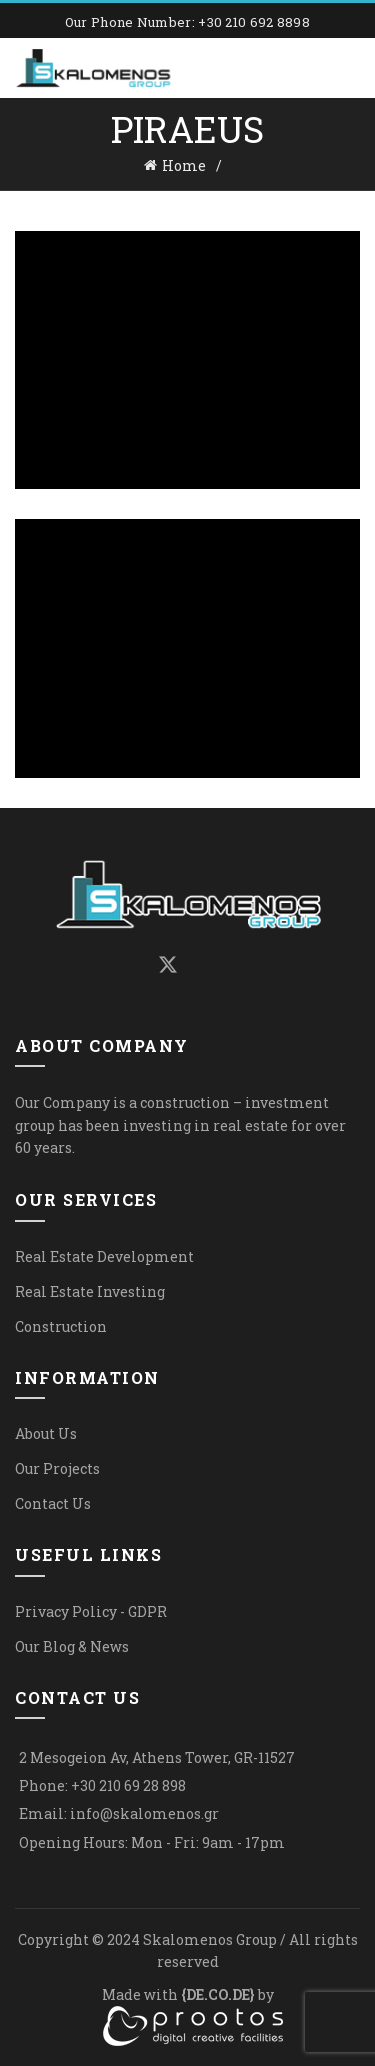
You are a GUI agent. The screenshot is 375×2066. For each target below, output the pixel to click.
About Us (46, 1433)
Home (184, 165)
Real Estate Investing (90, 1291)
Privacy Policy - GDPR (91, 1611)
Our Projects (57, 1468)
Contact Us (53, 1503)
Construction (61, 1326)
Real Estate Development (104, 1256)
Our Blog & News (72, 1646)
